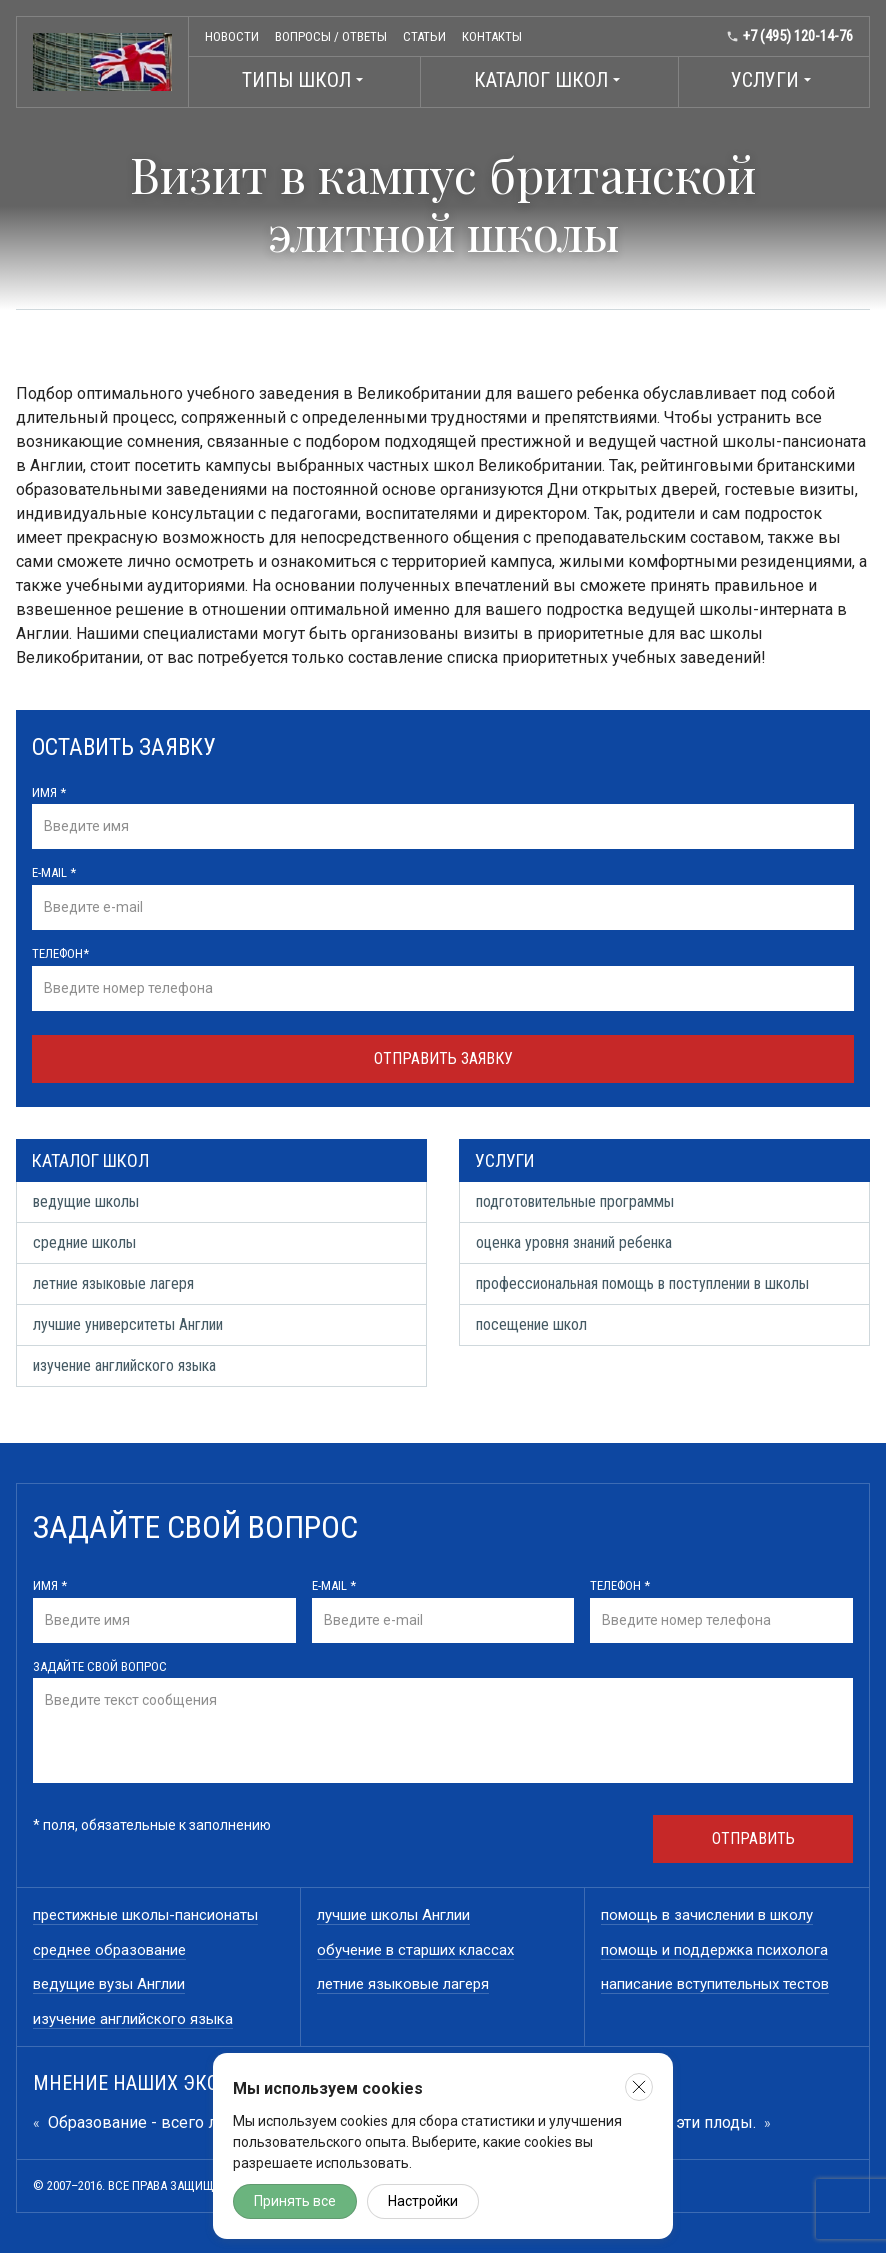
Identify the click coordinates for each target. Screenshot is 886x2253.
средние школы (84, 1242)
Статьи (424, 36)
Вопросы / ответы (331, 36)
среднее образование (109, 1950)
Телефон (60, 953)
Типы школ (305, 80)
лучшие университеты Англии (128, 1324)
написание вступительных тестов (715, 1984)
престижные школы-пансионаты (145, 1915)
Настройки (423, 2201)
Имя (49, 792)
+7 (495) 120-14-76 (789, 36)
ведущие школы (86, 1201)
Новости (232, 36)
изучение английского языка (124, 1365)
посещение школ (531, 1324)
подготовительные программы (575, 1201)
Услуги (773, 80)
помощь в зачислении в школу (707, 1915)
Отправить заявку (443, 1058)
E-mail (54, 872)
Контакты (492, 36)
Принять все (295, 2201)
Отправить (753, 1838)
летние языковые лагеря (113, 1283)
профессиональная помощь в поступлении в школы (642, 1283)
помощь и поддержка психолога (714, 1950)
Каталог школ (549, 80)
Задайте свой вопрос (100, 1666)
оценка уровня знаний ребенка (574, 1242)
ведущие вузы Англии (109, 1984)
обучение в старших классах (415, 1950)
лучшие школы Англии (393, 1915)
